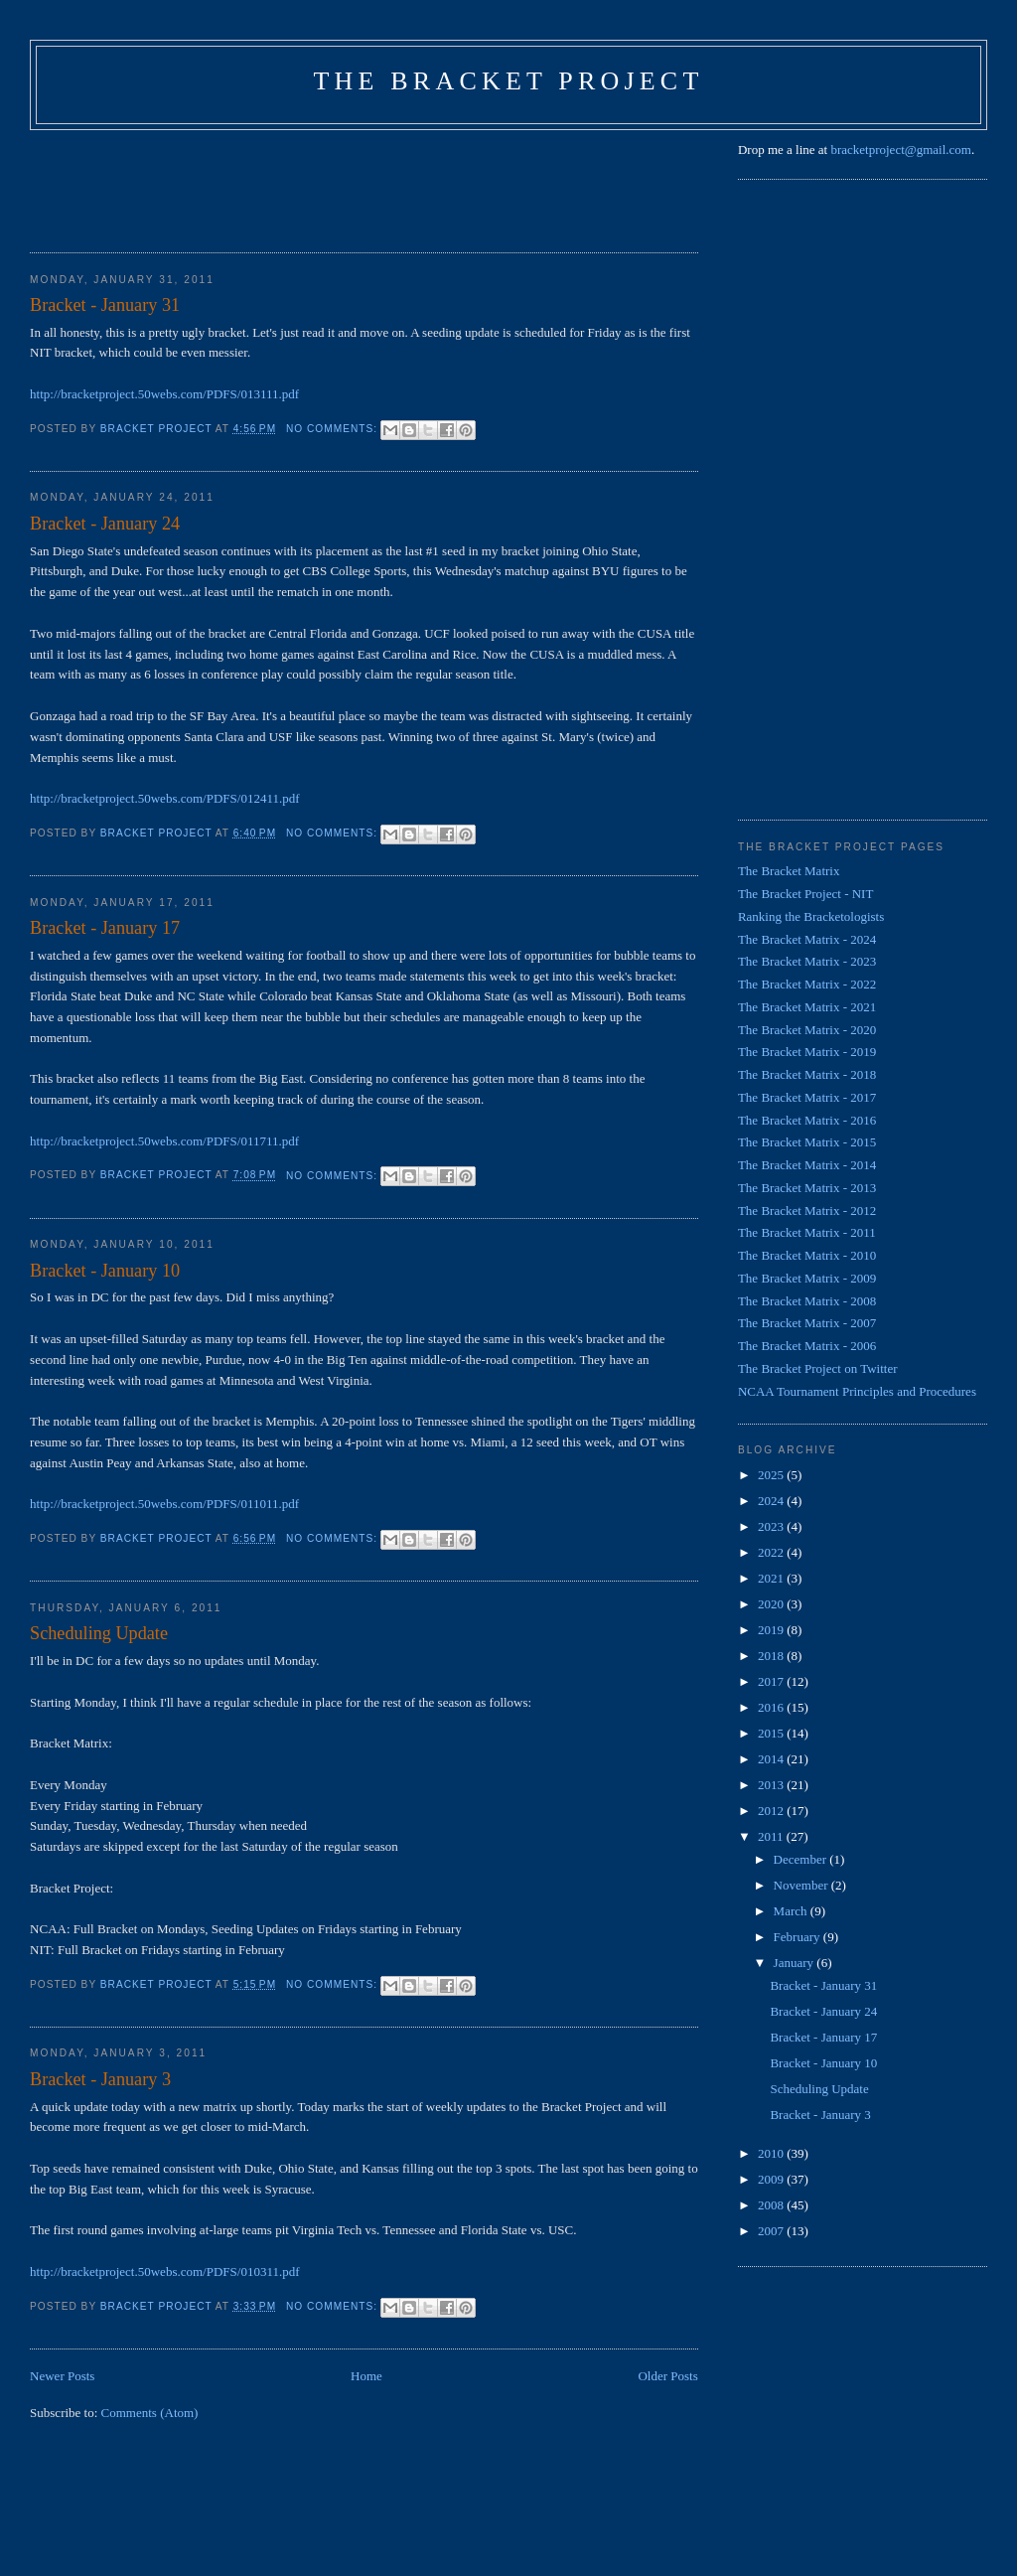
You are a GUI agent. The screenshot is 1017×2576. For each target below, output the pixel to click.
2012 (772, 1810)
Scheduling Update (99, 1633)
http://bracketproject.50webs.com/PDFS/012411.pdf (164, 798)
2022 (772, 1552)
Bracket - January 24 (105, 523)
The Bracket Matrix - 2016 (807, 1120)
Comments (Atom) (150, 2412)
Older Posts (667, 2375)
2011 (772, 1836)
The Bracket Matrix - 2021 (807, 1006)
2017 (772, 1681)
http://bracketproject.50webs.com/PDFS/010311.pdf (164, 2271)
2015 (772, 1733)
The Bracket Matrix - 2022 (807, 984)
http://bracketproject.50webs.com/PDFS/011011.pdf (164, 1503)
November (802, 1885)
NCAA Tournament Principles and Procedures (857, 1391)
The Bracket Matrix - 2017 (807, 1097)
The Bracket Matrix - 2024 (807, 939)
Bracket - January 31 (105, 305)
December (802, 1859)
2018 (772, 1655)
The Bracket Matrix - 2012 (807, 1210)
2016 (772, 1707)
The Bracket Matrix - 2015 (807, 1142)
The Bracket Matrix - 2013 (807, 1187)
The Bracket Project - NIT (805, 893)
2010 (772, 2153)
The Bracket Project (508, 81)
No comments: (333, 428)
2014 (772, 1758)
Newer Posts (62, 2375)
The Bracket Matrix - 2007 (807, 1322)
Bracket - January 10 (105, 1271)
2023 (772, 1526)
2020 (772, 1603)
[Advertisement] (391, 184)
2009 (772, 2179)
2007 (772, 2230)
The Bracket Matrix (789, 870)
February (798, 1936)
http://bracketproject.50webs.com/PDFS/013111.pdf (164, 393)
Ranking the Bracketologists (811, 916)
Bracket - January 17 (105, 928)
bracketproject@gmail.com (900, 149)
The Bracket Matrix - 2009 (807, 1278)
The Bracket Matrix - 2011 (807, 1232)
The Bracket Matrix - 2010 (807, 1255)
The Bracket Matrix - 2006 (807, 1345)
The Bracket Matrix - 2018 (807, 1074)
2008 (772, 2204)
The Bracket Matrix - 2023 (807, 961)
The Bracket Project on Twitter (818, 1368)
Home (366, 2375)
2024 (772, 1500)
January (795, 1962)
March (792, 1910)
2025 (772, 1474)
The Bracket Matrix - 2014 (807, 1164)
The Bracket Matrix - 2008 (807, 1300)
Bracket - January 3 (100, 2079)
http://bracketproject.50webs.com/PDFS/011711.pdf (164, 1141)
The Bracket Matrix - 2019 (807, 1051)
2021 (772, 1578)
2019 (772, 1629)
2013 (772, 1784)
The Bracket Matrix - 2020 (807, 1029)
